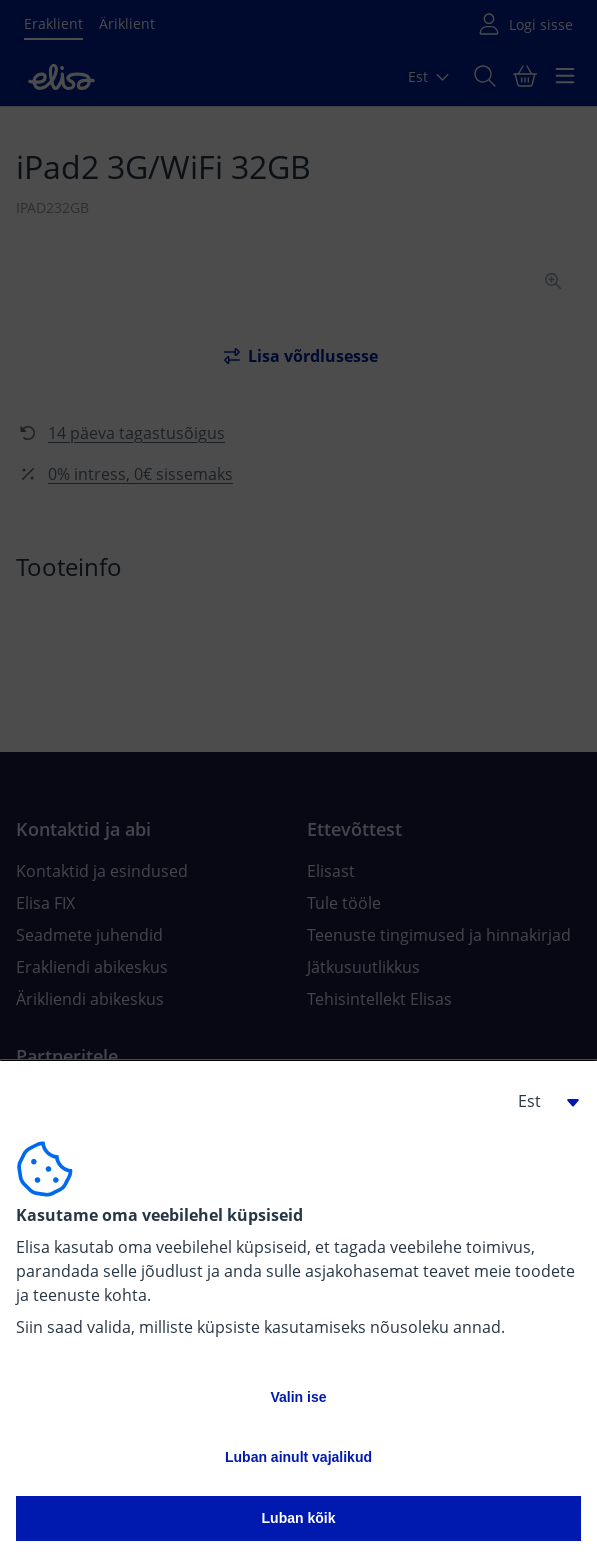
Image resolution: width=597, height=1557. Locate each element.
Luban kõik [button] (299, 1518)
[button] (541, 1101)
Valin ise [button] (298, 1397)
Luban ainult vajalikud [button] (298, 1457)
